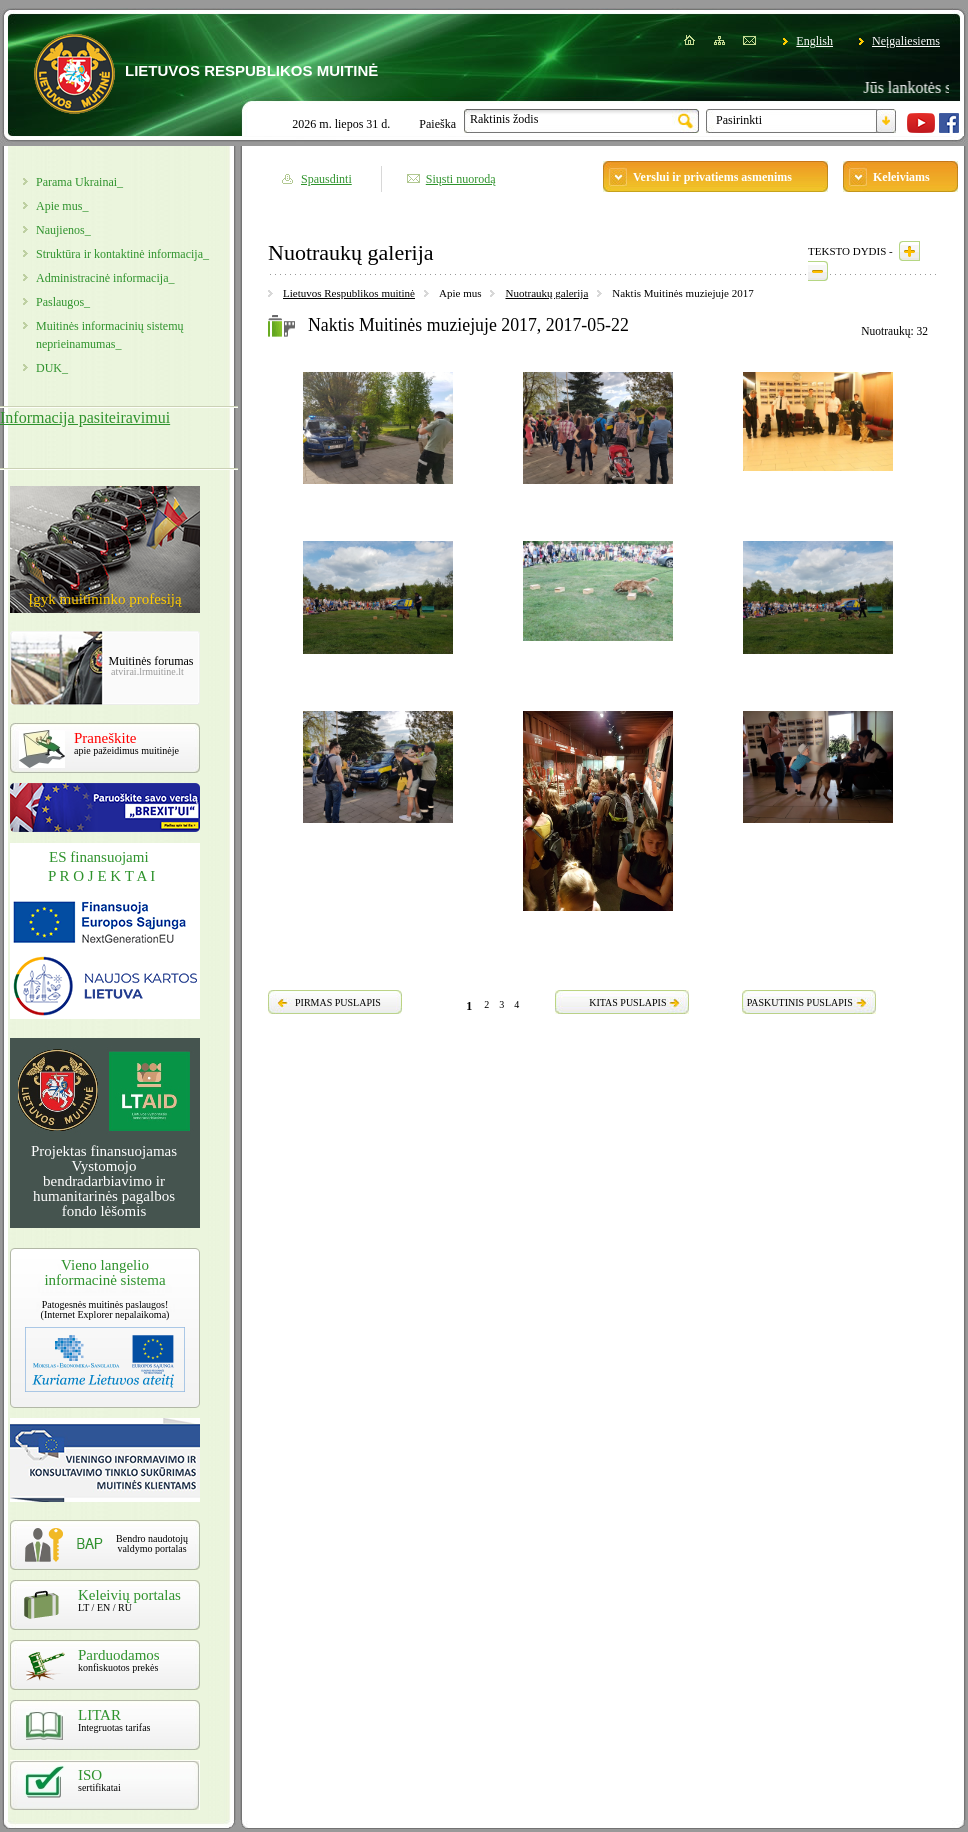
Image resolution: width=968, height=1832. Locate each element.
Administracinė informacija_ (105, 278)
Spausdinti (326, 179)
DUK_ (52, 368)
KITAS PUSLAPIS (627, 1002)
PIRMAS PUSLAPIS (338, 1002)
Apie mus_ (62, 206)
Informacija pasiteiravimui (85, 417)
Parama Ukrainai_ (79, 182)
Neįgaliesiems (906, 41)
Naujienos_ (63, 230)
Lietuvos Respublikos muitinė (349, 293)
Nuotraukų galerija (546, 293)
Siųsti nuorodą (461, 179)
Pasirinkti (739, 120)
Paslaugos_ (63, 302)
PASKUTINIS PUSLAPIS (800, 1002)
